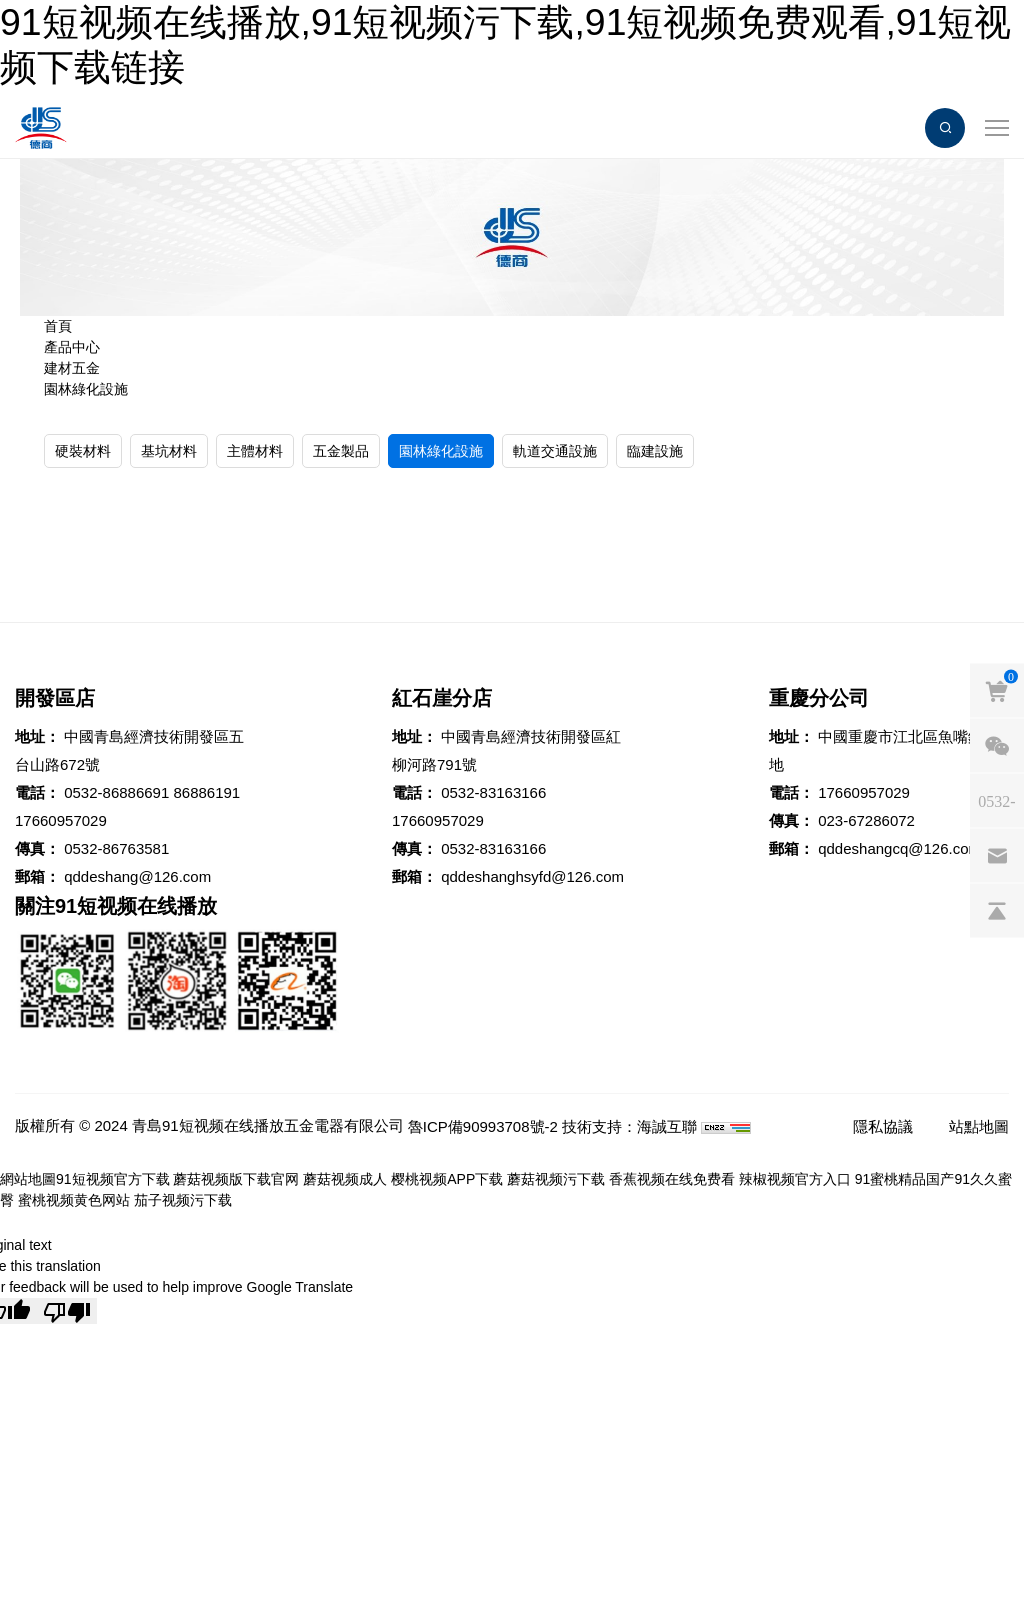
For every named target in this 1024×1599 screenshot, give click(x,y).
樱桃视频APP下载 (447, 1179)
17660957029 (61, 820)
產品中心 (72, 347)
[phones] (997, 800)
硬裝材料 (83, 451)
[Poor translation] (67, 1311)
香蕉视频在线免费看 (672, 1179)
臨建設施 (655, 451)
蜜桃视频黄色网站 (74, 1200)
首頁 (58, 326)
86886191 (206, 792)
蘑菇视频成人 (345, 1179)
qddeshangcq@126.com (899, 848)
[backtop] (997, 910)
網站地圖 (28, 1179)
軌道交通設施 (555, 451)
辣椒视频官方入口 (795, 1179)
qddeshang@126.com (137, 876)
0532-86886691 (116, 792)
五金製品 (341, 451)
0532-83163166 (493, 792)
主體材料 (255, 451)
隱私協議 (883, 1126)
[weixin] (997, 745)
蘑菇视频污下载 (556, 1179)
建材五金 (72, 368)
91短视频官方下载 (113, 1179)
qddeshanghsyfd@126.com (532, 876)
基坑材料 (169, 451)
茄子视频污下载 (183, 1200)
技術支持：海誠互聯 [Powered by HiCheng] (629, 1126)
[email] (997, 855)
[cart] (997, 690)
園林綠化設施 (86, 389)
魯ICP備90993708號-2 (483, 1126)
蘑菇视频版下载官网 (236, 1179)
